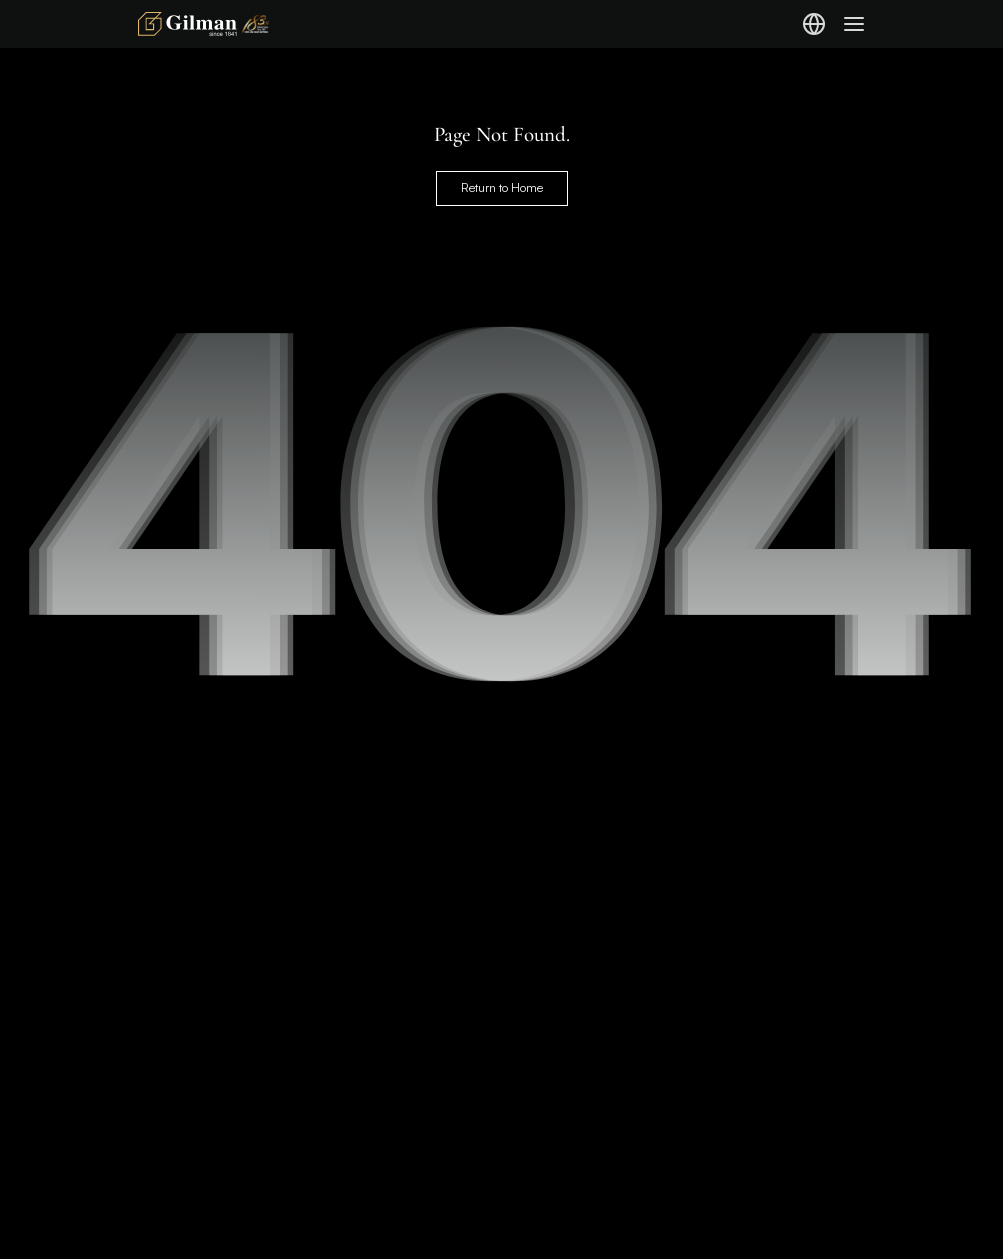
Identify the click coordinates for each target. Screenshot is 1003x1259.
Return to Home (502, 187)
